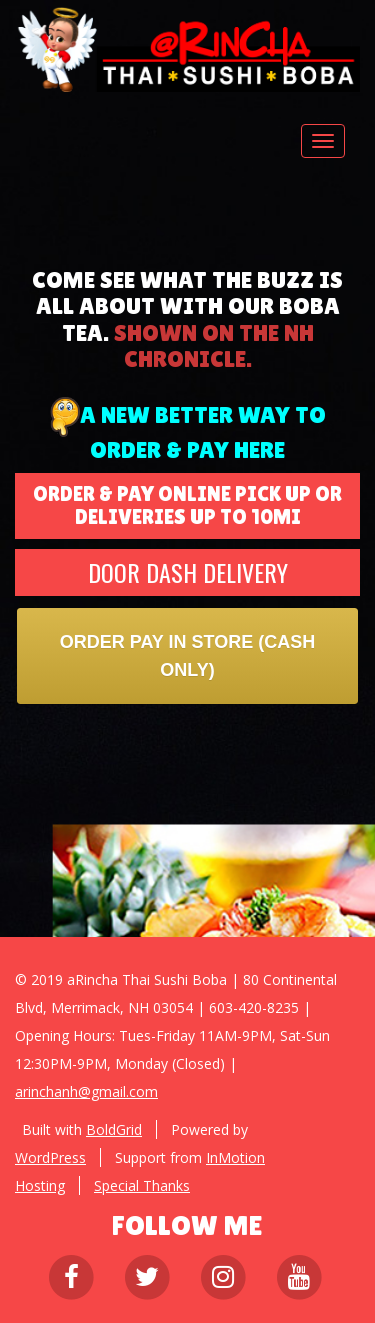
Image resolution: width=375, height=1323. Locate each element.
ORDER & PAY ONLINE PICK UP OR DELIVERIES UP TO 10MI (187, 505)
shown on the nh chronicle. (214, 345)
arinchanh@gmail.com (86, 1091)
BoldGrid (114, 1129)
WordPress (50, 1157)
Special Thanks (142, 1185)
